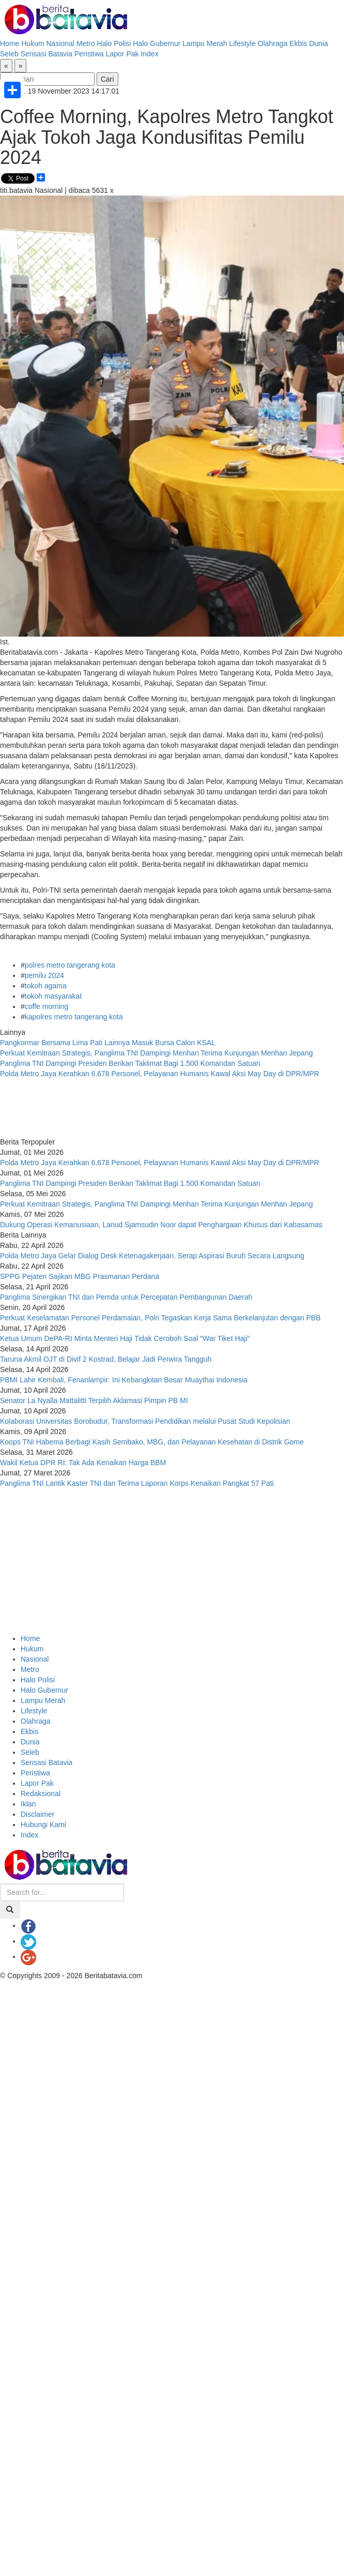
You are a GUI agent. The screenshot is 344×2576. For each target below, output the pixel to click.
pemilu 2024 (44, 975)
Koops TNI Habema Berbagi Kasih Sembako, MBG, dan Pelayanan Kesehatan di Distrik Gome (152, 1442)
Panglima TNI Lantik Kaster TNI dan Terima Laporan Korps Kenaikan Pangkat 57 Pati (138, 1483)
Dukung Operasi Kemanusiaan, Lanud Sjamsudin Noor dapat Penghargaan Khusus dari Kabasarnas (161, 1225)
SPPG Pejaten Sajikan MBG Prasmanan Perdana (79, 1276)
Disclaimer (37, 1814)
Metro (85, 43)
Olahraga (273, 43)
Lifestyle (242, 43)
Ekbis (298, 43)
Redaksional (40, 1793)
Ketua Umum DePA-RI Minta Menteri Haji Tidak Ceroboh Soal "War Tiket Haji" (125, 1338)
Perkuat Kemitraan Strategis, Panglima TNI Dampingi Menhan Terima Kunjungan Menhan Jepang (157, 1053)
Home (9, 43)
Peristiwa (89, 54)
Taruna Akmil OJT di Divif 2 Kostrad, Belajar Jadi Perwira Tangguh (106, 1359)
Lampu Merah (204, 43)
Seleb (9, 54)
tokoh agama (46, 986)
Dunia (318, 43)
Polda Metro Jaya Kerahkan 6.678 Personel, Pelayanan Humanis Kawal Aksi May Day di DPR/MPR (159, 1073)
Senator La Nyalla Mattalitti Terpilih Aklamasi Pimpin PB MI (94, 1400)
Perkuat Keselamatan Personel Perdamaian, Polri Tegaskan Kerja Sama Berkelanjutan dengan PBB (160, 1318)
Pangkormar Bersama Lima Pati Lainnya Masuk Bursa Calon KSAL (107, 1042)
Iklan (28, 1804)
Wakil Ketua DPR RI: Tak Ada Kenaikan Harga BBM (83, 1462)
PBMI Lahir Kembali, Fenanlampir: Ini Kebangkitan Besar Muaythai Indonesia (123, 1380)
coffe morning (47, 1006)
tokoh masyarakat (53, 996)
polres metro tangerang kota (70, 965)
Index (149, 54)
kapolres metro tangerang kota (74, 1017)
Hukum (32, 43)
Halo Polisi (114, 43)
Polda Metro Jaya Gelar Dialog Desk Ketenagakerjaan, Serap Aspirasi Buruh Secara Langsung (152, 1256)
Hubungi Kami (43, 1824)
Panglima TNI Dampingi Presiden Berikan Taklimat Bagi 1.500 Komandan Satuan (130, 1063)
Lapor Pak (122, 54)
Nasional (60, 43)
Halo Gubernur (157, 43)
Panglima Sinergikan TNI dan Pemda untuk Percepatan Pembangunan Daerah (126, 1297)
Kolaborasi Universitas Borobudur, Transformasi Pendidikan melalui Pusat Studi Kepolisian (145, 1421)
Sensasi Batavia (46, 54)
